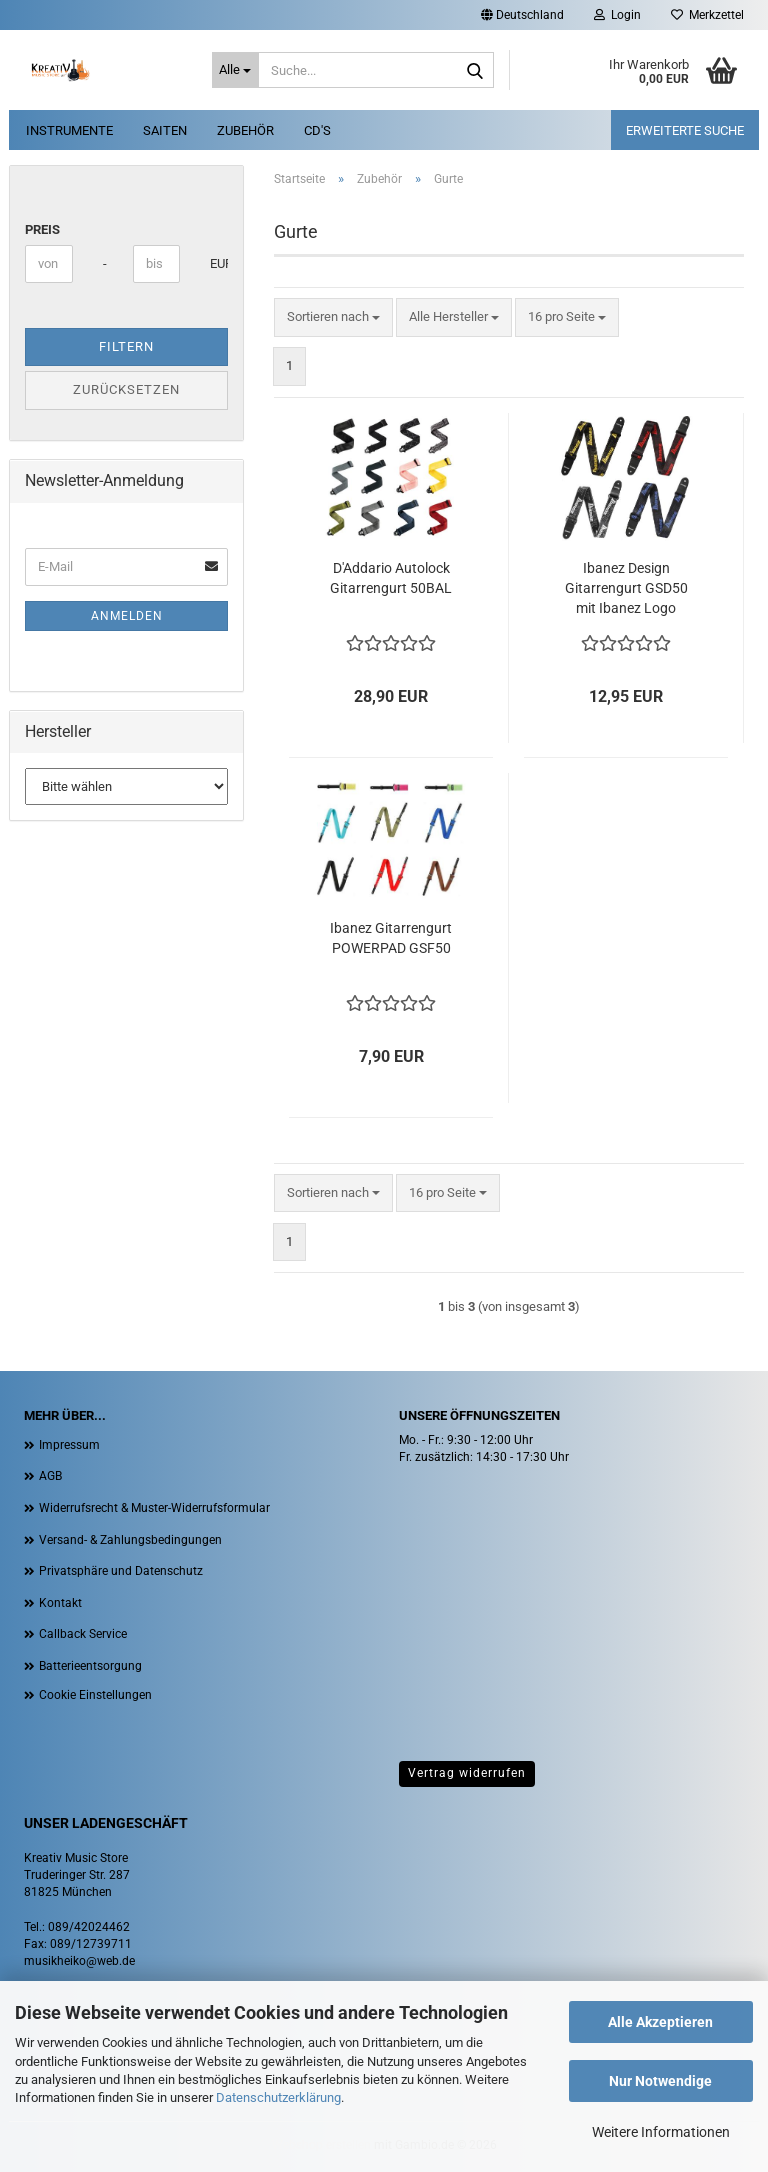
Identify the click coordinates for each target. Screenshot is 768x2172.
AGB (50, 1476)
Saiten (165, 130)
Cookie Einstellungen (95, 1695)
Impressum (69, 1445)
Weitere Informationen (661, 2132)
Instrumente (69, 130)
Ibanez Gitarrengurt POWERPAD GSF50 (391, 938)
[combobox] (333, 317)
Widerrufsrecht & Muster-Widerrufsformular (154, 1508)
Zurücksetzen (126, 389)
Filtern (126, 346)
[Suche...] (236, 70)
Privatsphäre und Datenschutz (121, 1571)
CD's (317, 130)
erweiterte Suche (685, 130)
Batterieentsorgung (90, 1666)
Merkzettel (707, 15)
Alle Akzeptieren (660, 2022)
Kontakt (60, 1603)
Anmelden (127, 616)
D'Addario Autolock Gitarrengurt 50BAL (391, 578)
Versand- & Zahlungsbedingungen (130, 1540)
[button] (522, 15)
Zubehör (245, 130)
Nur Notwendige (660, 2081)
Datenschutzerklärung (278, 2097)
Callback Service (83, 1634)
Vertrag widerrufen (467, 1773)
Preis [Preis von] (42, 229)
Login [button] (617, 15)
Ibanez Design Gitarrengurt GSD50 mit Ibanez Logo (626, 588)
